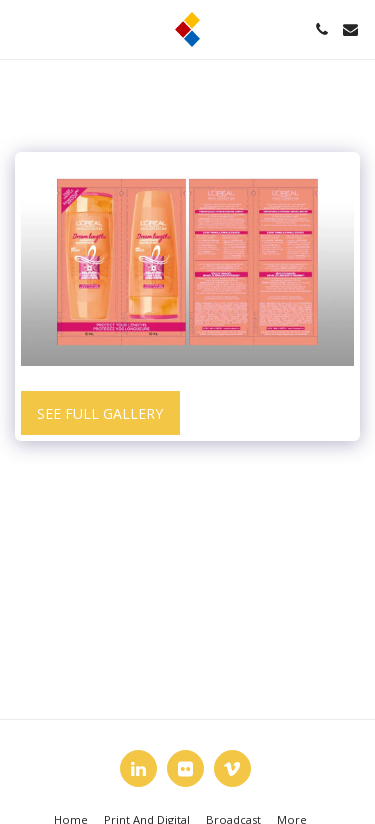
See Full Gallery (100, 413)
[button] (22, 28)
